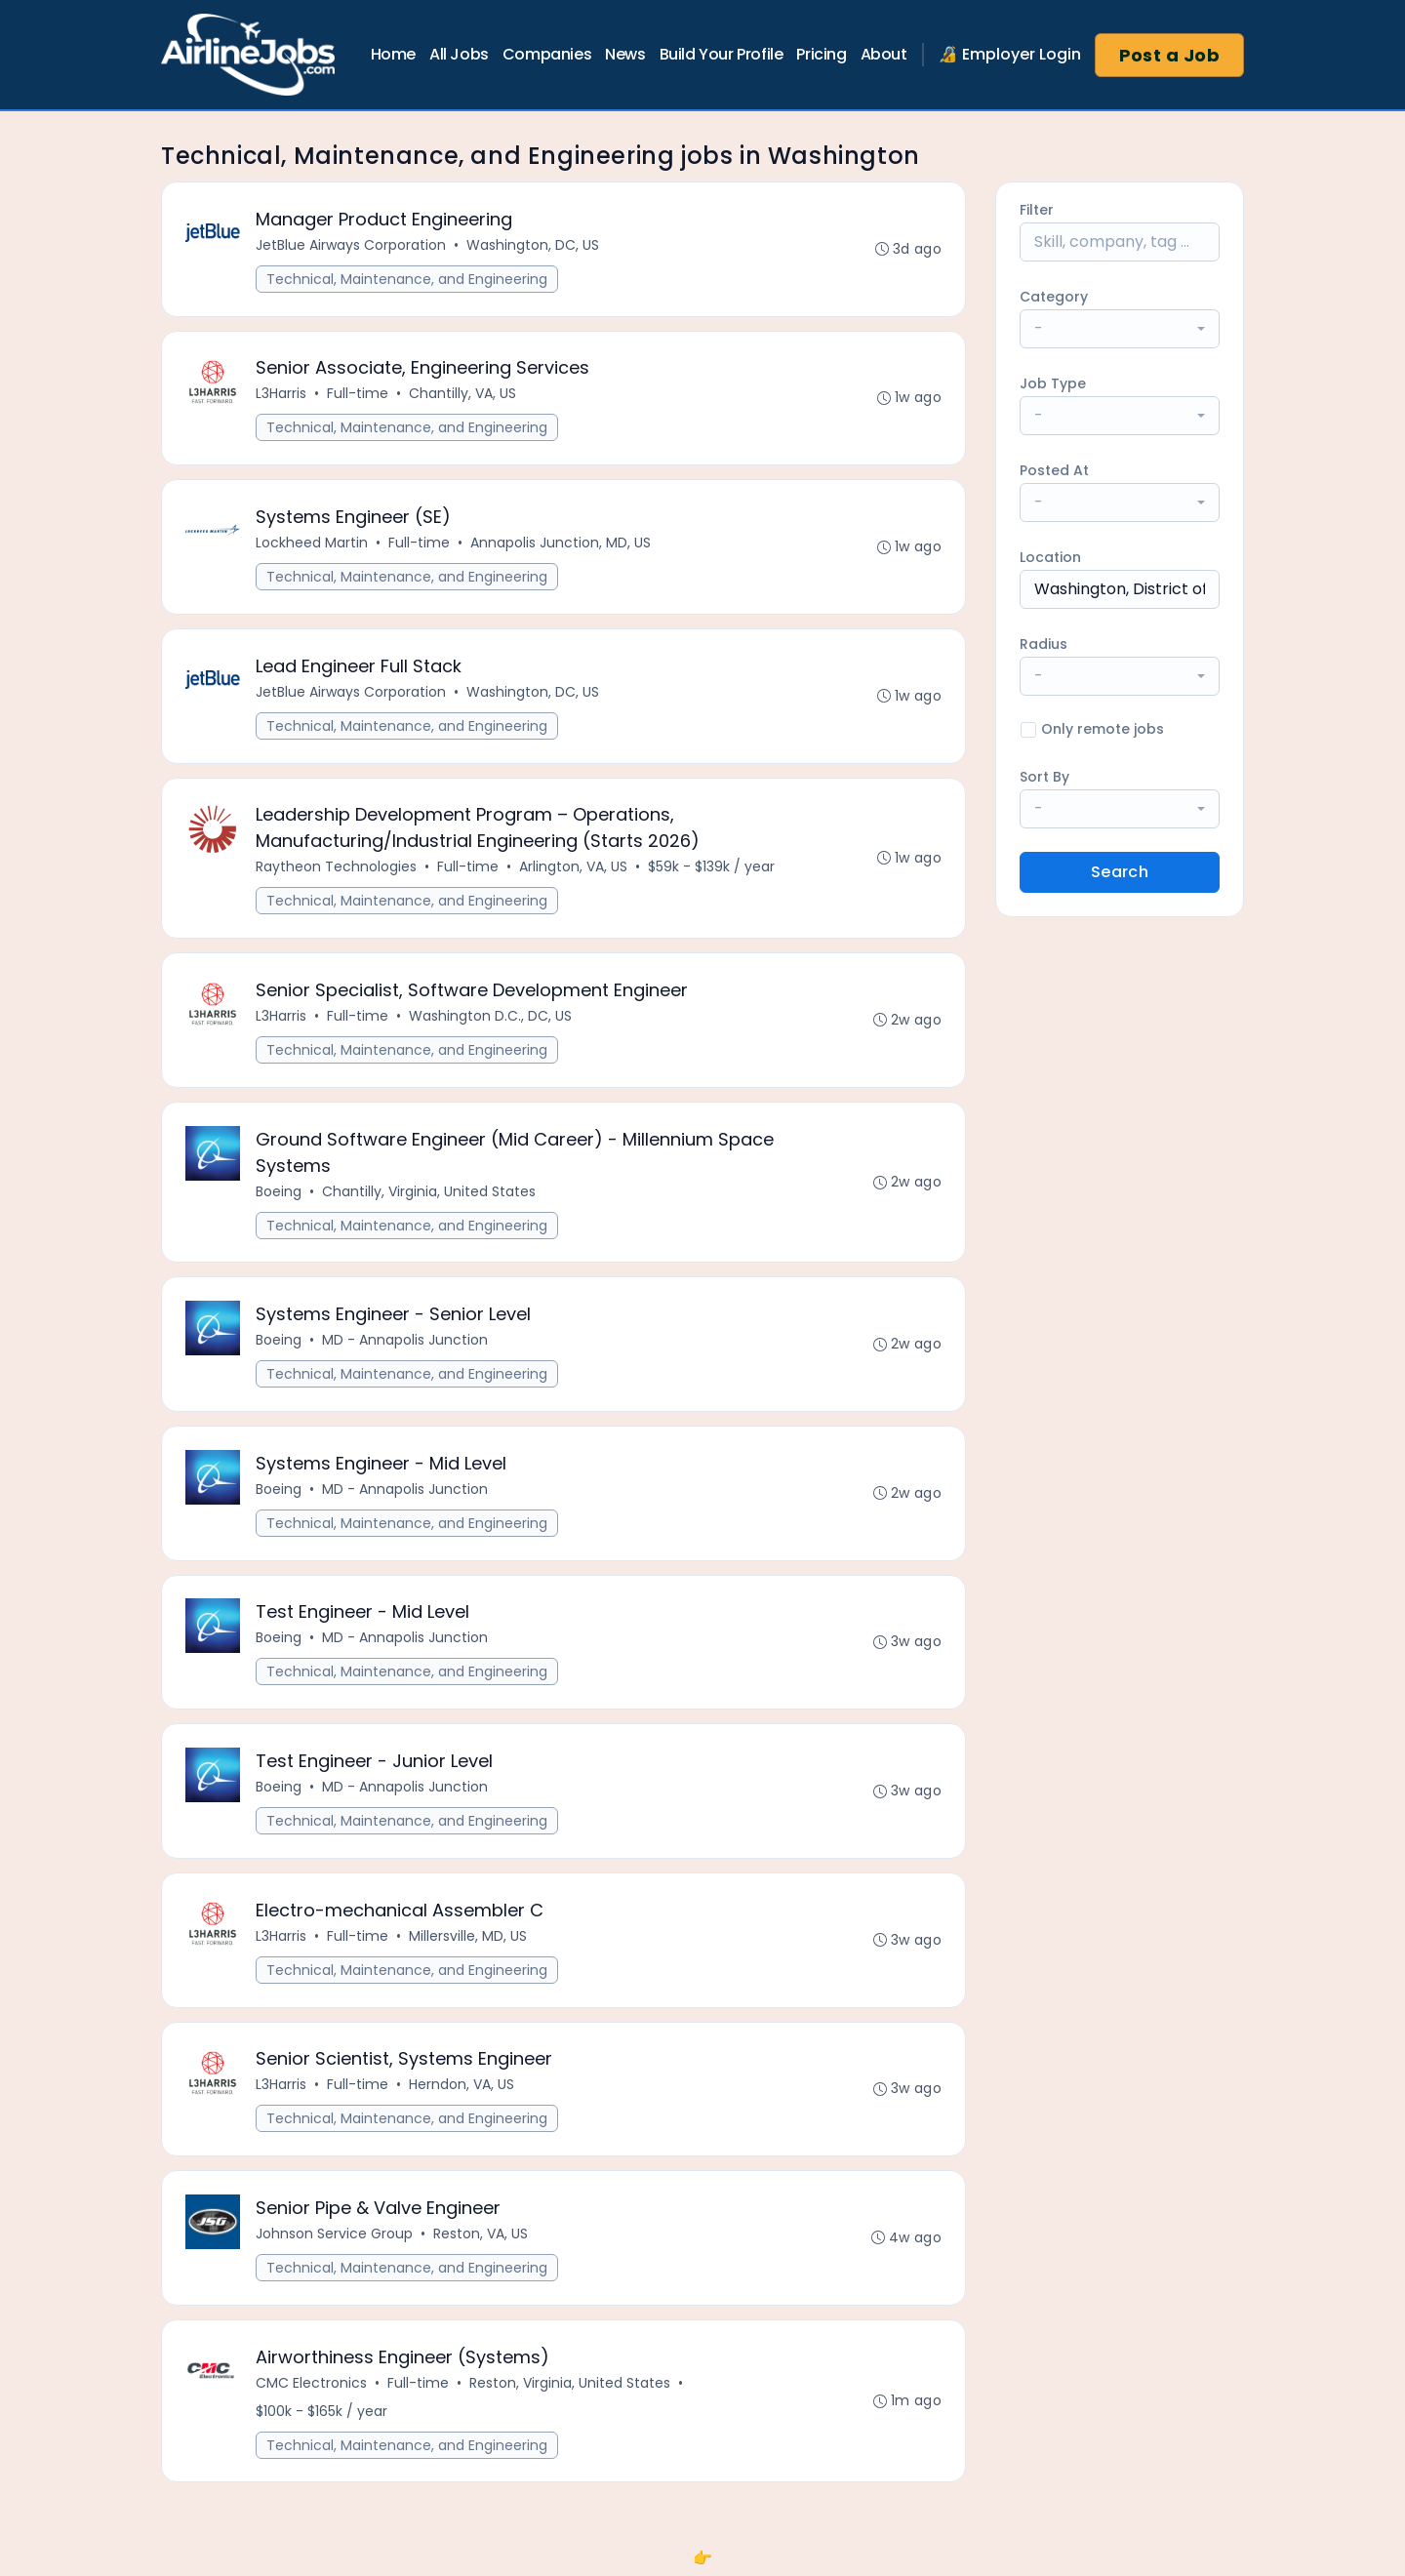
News (625, 54)
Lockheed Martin (312, 543)
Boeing (278, 1193)
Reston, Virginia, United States (569, 2387)
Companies (546, 54)
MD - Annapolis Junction (405, 1342)
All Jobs (459, 54)
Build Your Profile (721, 54)
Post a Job (1170, 55)
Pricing (821, 54)
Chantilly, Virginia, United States (429, 1193)
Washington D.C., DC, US (490, 1017)
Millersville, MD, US (468, 1940)
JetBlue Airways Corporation (351, 245)
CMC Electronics (311, 2387)
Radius (1043, 644)
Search (1119, 872)
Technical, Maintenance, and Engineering (406, 279)
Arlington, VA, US (573, 868)
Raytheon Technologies (336, 868)
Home (393, 54)
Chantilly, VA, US (462, 394)
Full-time (357, 394)
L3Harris (281, 394)
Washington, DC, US (532, 245)
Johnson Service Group (334, 2238)
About (884, 54)
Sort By (1044, 776)
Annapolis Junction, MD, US (560, 543)
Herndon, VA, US (461, 2089)
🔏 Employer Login (1010, 54)
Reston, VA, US (480, 2238)
